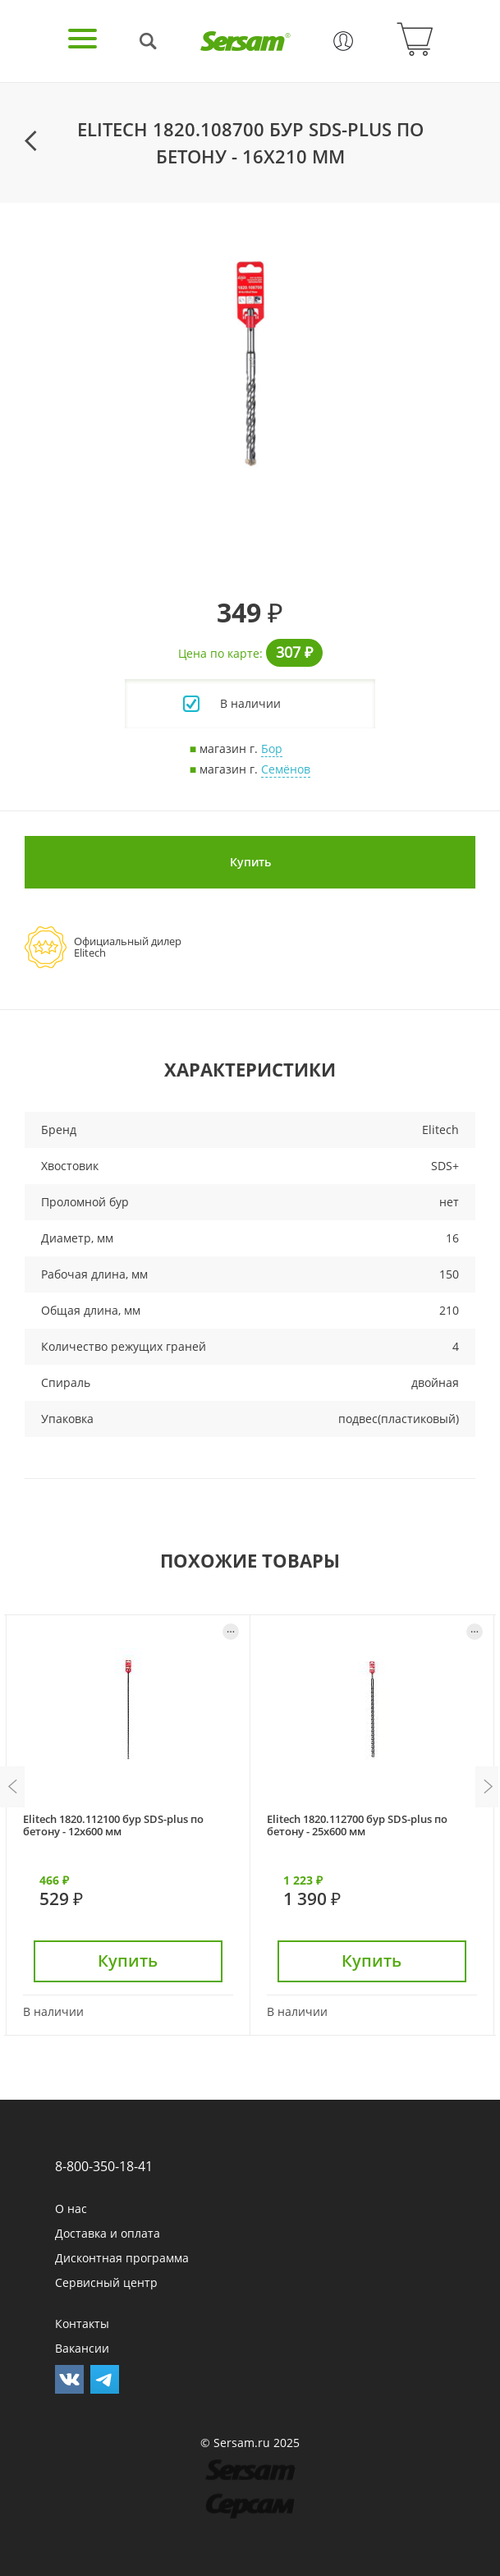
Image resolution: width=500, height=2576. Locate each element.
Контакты (82, 2323)
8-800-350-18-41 (104, 2166)
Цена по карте (218, 653)
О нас (71, 2208)
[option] (250, 364)
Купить (250, 862)
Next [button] (487, 1786)
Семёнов (285, 769)
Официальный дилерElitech (127, 947)
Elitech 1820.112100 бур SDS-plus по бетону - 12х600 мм (113, 1825)
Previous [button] (12, 1786)
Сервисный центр (106, 2282)
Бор (271, 748)
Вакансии (82, 2348)
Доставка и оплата (107, 2233)
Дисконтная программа (122, 2258)
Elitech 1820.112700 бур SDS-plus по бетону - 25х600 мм (357, 1825)
